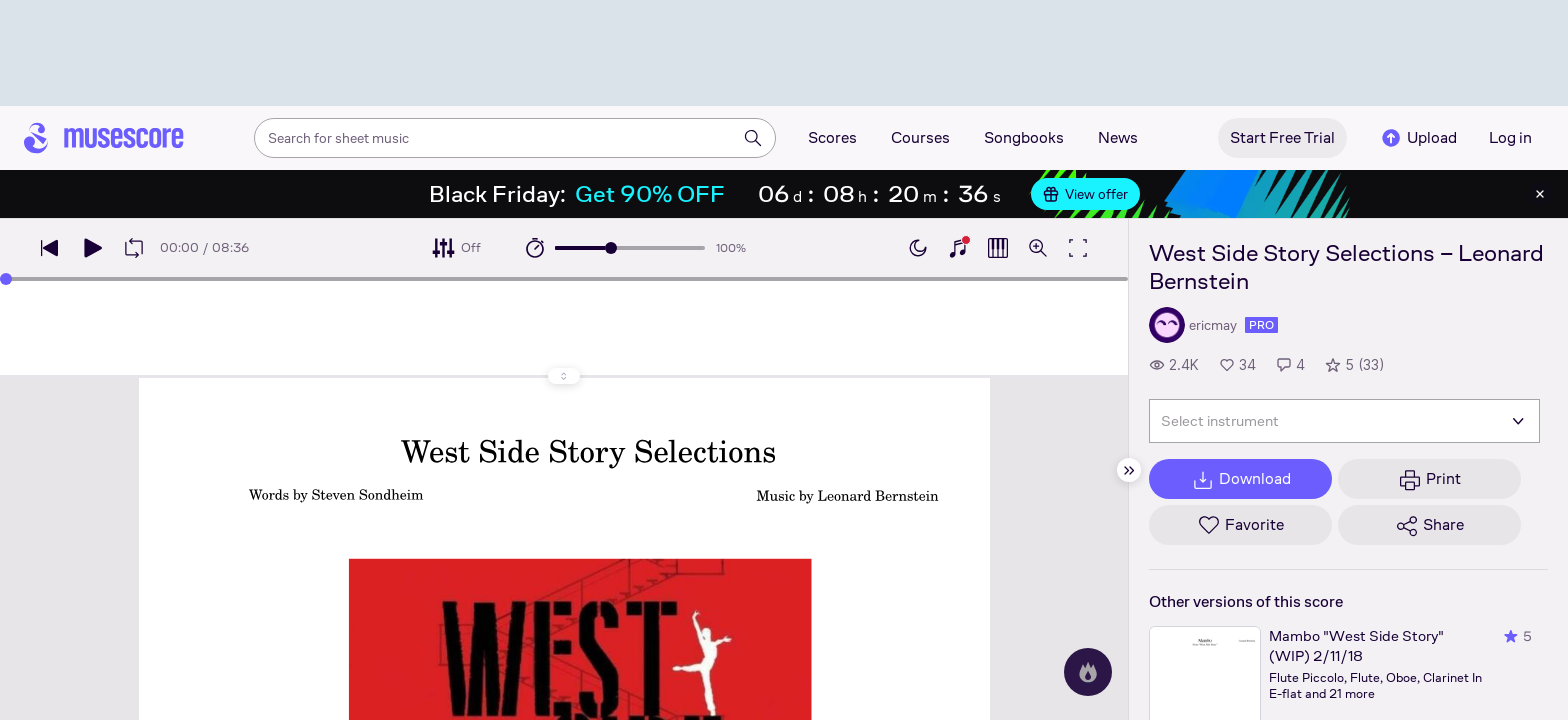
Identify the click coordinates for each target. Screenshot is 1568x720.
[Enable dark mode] (918, 248)
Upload (1418, 138)
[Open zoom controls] (1038, 248)
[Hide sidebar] (1129, 470)
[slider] (611, 248)
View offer (1085, 194)
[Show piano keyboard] (958, 248)
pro (1261, 325)
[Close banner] (1540, 194)
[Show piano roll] (998, 248)
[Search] (753, 138)
